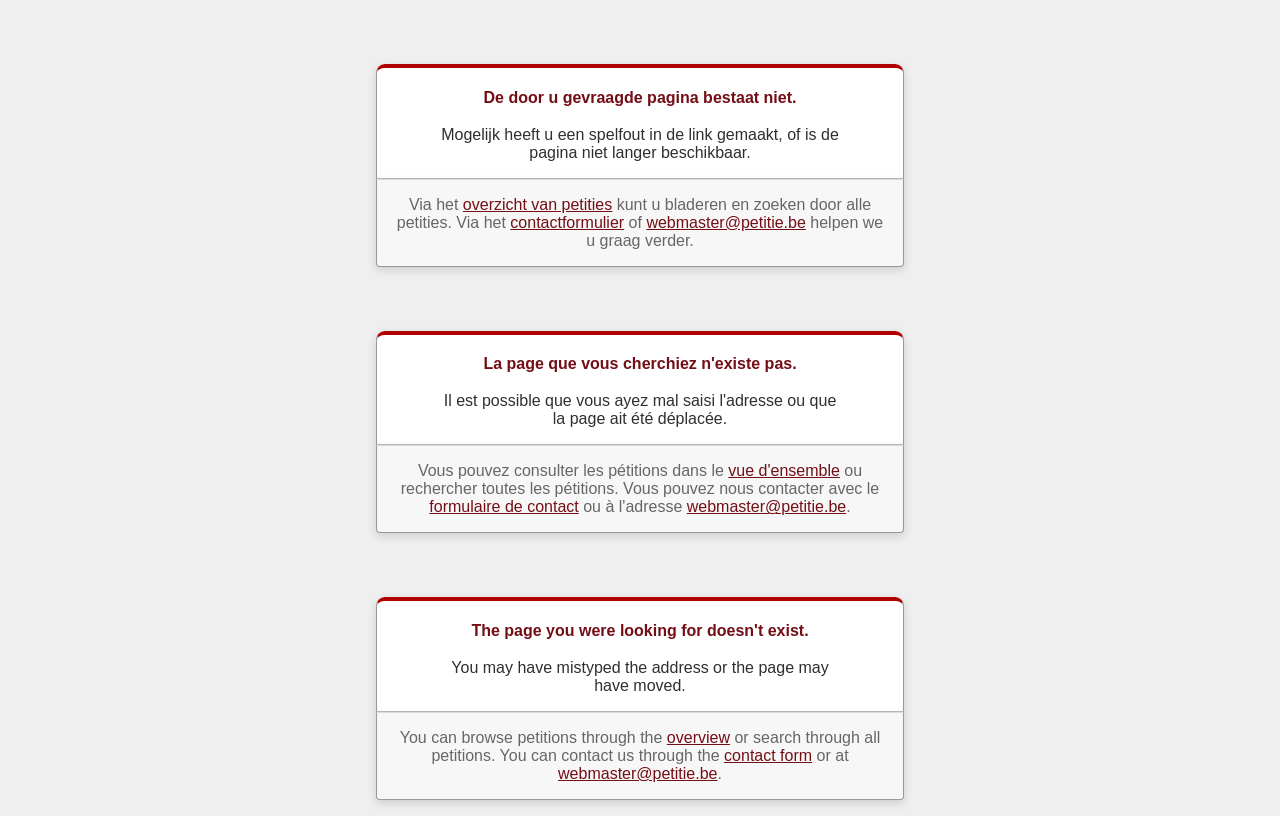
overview (698, 737)
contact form (768, 755)
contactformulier (567, 222)
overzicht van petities (537, 204)
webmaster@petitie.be (725, 222)
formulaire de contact (503, 506)
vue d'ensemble (784, 470)
